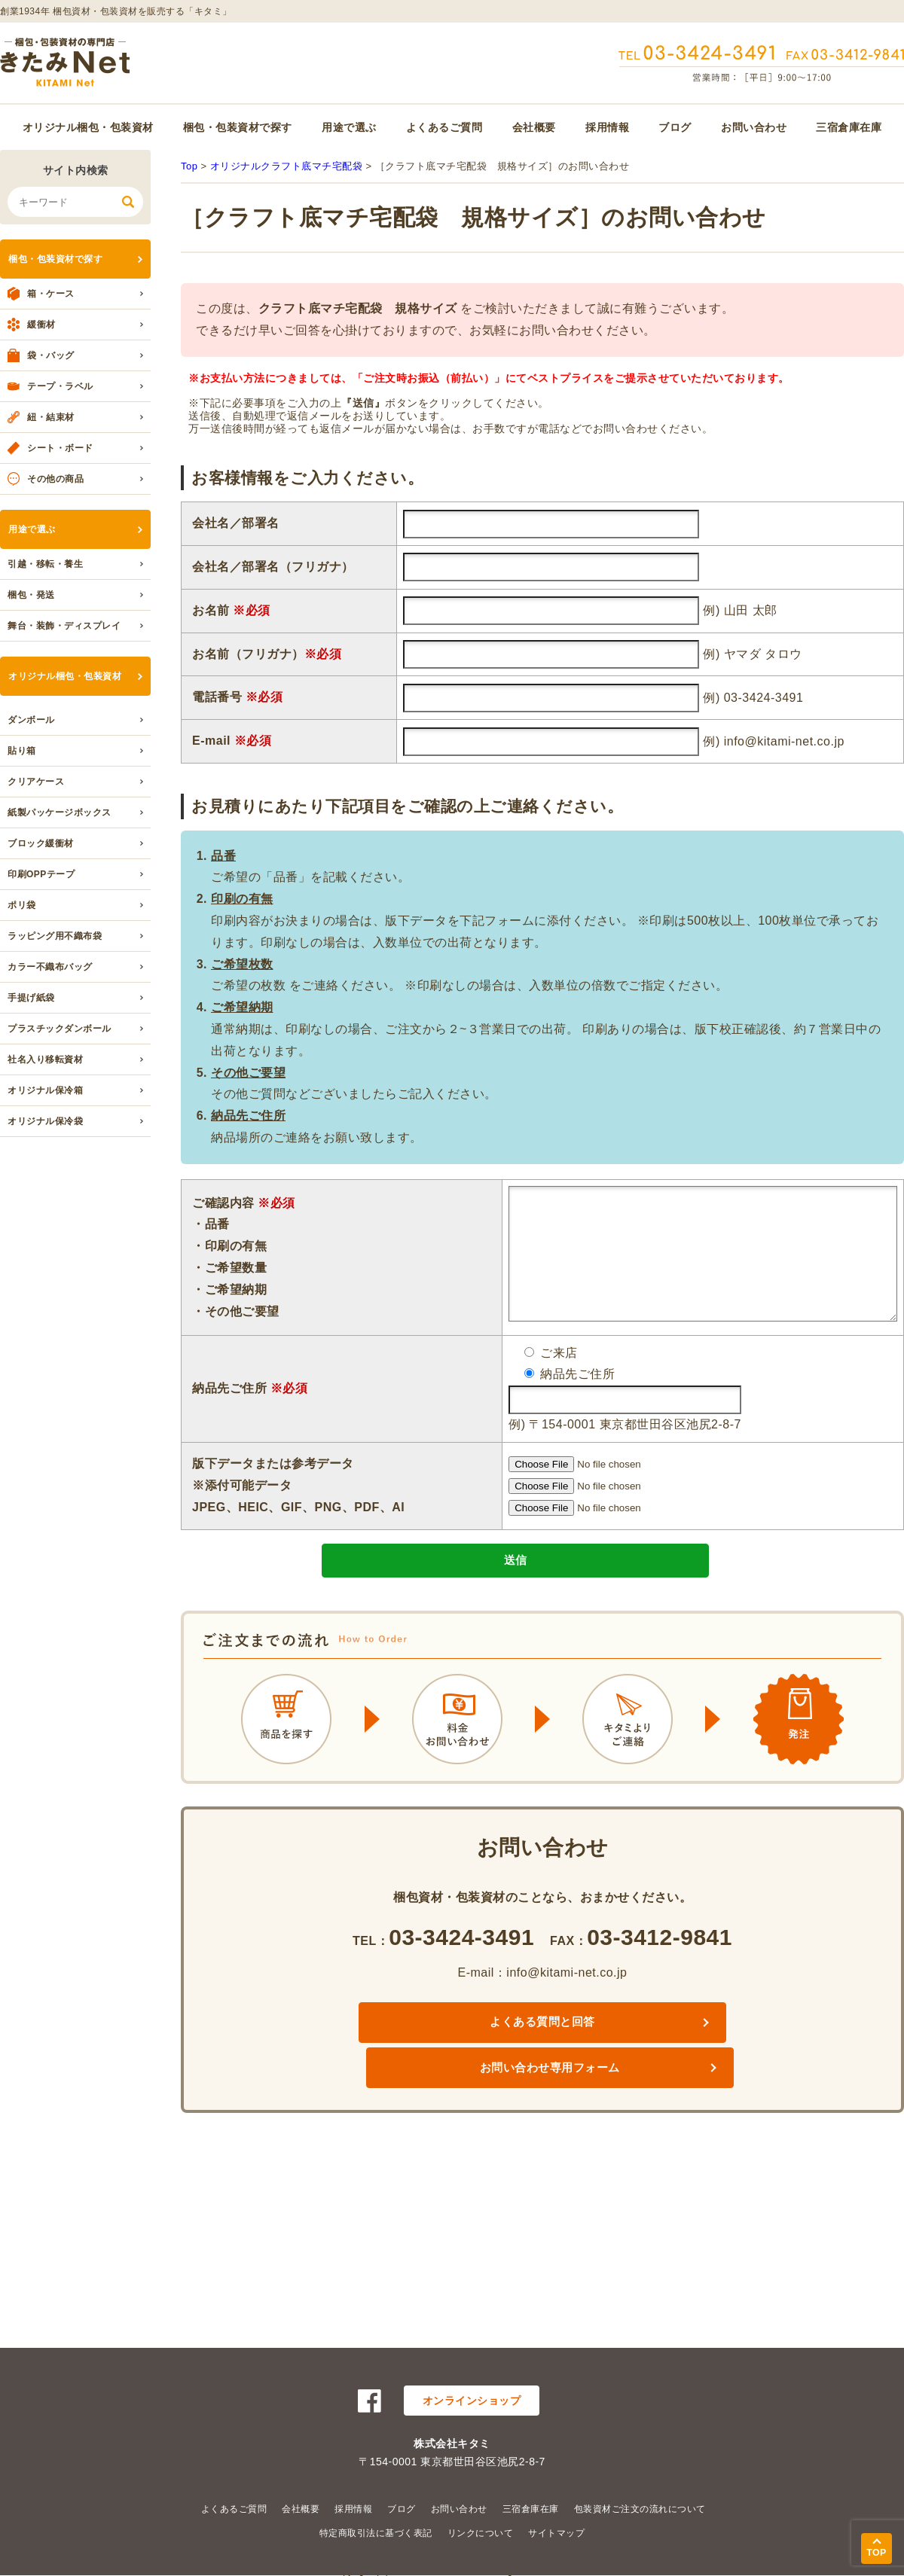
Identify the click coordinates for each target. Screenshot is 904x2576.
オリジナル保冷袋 (45, 1121)
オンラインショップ (472, 2401)
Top (189, 166)
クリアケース (36, 781)
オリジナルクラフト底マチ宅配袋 (286, 166)
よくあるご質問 (444, 127)
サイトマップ (556, 2533)
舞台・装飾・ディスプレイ (64, 625)
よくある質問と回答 (420, 2052)
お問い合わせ (753, 127)
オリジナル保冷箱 (45, 1090)
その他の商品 (55, 479)
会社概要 (534, 127)
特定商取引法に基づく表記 (375, 2533)
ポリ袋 (22, 905)
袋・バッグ (51, 355)
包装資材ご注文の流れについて (640, 2509)
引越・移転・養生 (45, 564)
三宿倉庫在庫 (848, 127)
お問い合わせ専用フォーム (664, 2052)
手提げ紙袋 (31, 997)
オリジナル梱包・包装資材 (88, 127)
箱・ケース (51, 293)
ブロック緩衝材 (41, 843)
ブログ (675, 127)
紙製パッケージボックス (59, 812)
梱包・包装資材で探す (237, 127)
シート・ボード (60, 448)
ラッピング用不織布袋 (55, 936)
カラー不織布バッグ (50, 967)
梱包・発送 (31, 595)
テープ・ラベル (60, 386)
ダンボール (31, 720)
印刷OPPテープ (41, 874)
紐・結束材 (51, 417)
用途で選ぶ (349, 127)
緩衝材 (41, 324)
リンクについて (480, 2533)
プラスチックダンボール (59, 1028)
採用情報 (607, 127)
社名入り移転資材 (45, 1059)
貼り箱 (22, 750)
